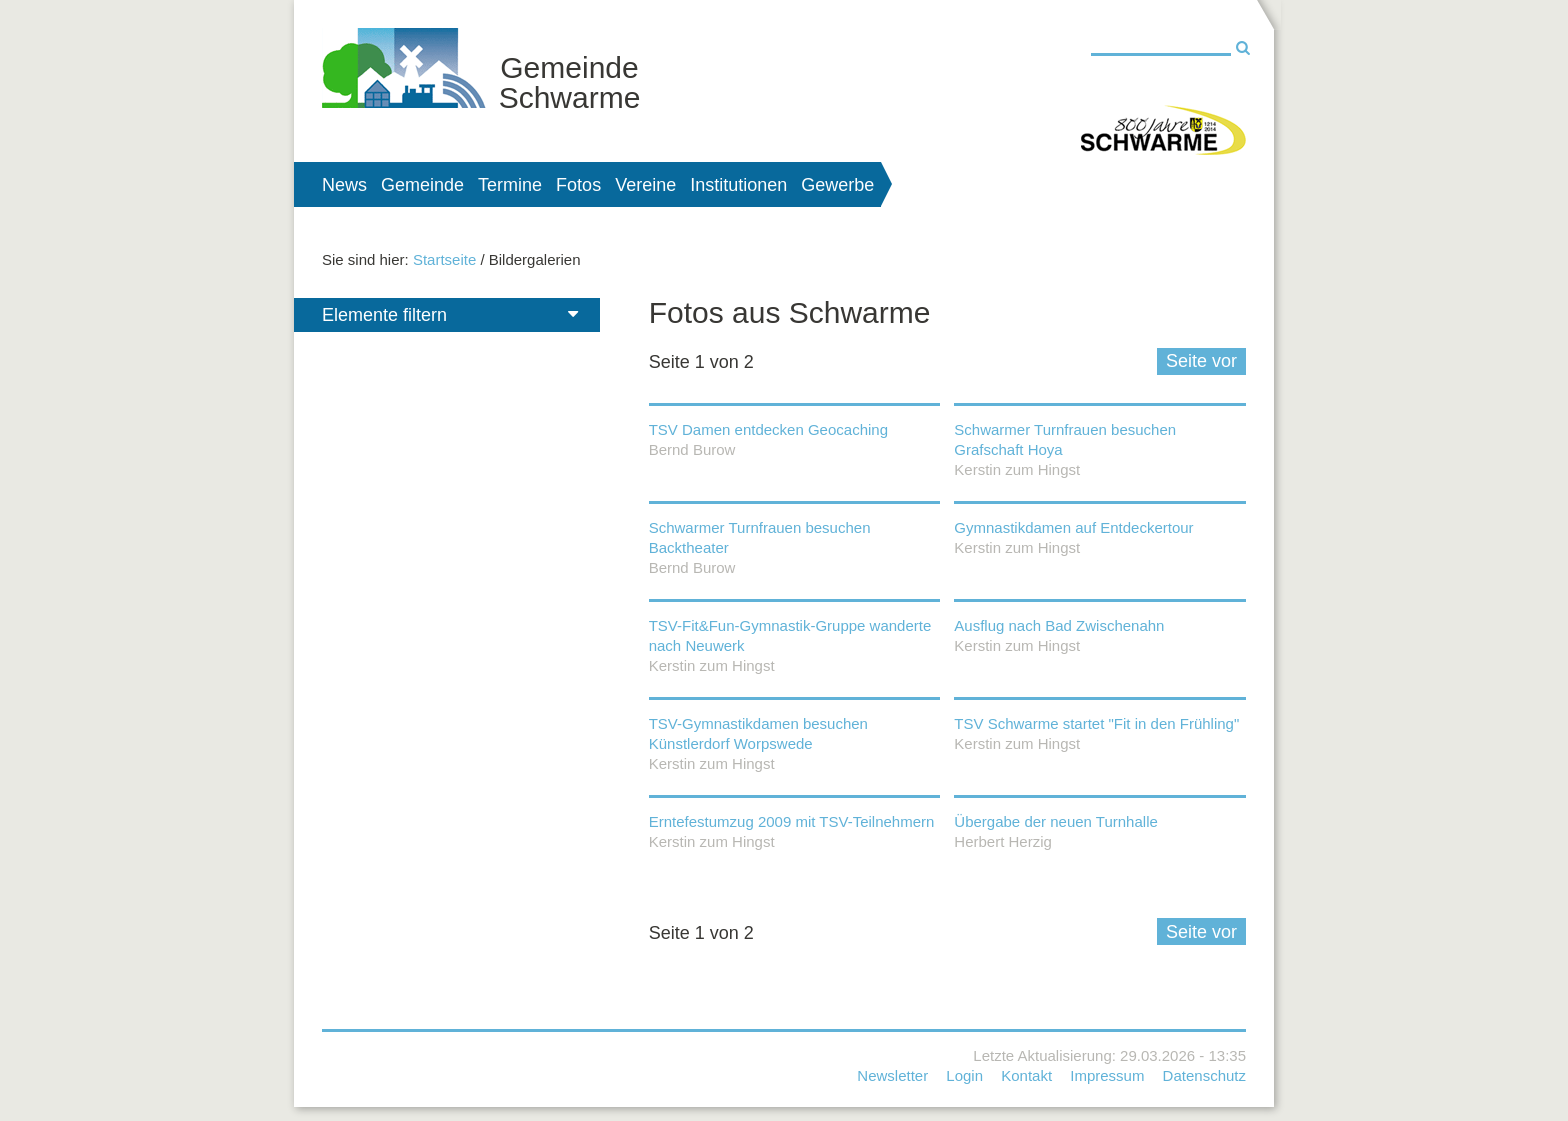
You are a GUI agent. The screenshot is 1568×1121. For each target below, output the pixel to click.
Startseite (444, 259)
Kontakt (1026, 1075)
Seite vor (1201, 361)
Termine (510, 185)
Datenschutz (1204, 1075)
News (344, 185)
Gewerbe (837, 185)
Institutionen (738, 185)
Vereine (645, 185)
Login (964, 1075)
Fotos (578, 185)
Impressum (1107, 1075)
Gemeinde (422, 185)
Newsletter (892, 1075)
